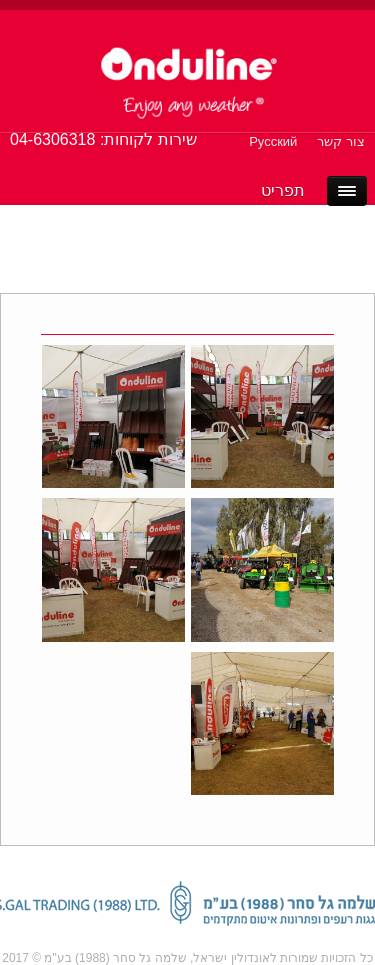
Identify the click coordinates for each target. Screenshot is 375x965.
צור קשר (341, 141)
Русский (273, 141)
